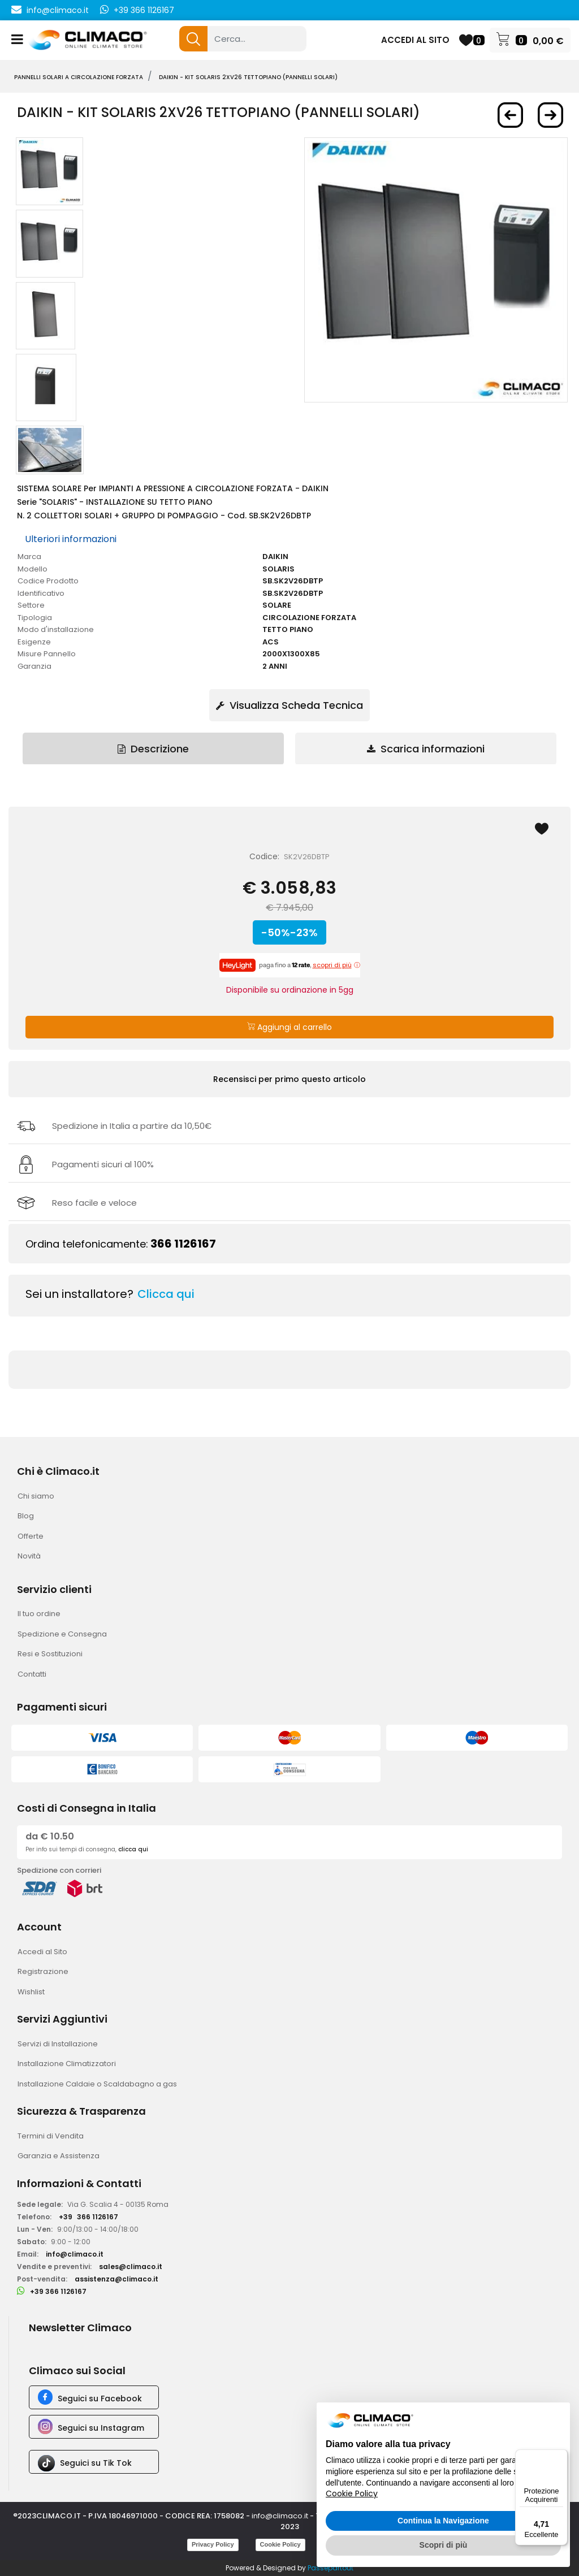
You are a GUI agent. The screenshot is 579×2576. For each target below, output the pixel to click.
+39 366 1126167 (144, 10)
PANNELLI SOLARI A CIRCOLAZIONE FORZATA (78, 77)
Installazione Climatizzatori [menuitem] (67, 2063)
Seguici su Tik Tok (96, 2463)
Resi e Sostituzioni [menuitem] (50, 1653)
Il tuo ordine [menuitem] (39, 1613)
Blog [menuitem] (26, 1515)
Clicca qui (166, 1294)
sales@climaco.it (130, 2266)
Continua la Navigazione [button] (443, 2520)
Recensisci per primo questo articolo (289, 1079)
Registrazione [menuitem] (43, 1971)
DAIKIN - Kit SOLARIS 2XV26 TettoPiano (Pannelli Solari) (248, 77)
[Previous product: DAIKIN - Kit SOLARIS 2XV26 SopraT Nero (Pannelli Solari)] (510, 115)
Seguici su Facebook (100, 2398)
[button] (193, 38)
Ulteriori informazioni (70, 538)
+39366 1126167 (88, 2217)
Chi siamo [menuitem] (36, 1496)
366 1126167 (183, 1244)
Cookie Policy (280, 2544)
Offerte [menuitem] (31, 1536)
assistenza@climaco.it (116, 2279)
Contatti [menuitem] (32, 1674)
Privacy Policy (213, 2544)
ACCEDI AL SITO (415, 40)
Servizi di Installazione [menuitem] (58, 2043)
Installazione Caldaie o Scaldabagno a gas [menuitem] (97, 2084)
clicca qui (133, 1849)
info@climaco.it (58, 10)
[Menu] (561, 2456)
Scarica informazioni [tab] (426, 749)
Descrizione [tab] (153, 749)
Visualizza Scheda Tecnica (289, 705)
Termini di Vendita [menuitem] (51, 2136)
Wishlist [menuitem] (31, 1991)
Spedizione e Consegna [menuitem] (62, 1634)
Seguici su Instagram (101, 2428)
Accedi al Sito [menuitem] (42, 1951)
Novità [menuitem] (29, 1556)
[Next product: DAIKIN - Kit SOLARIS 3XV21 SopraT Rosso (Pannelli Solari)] (550, 115)
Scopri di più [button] (444, 2544)
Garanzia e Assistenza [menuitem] (59, 2155)
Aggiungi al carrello (289, 1027)
